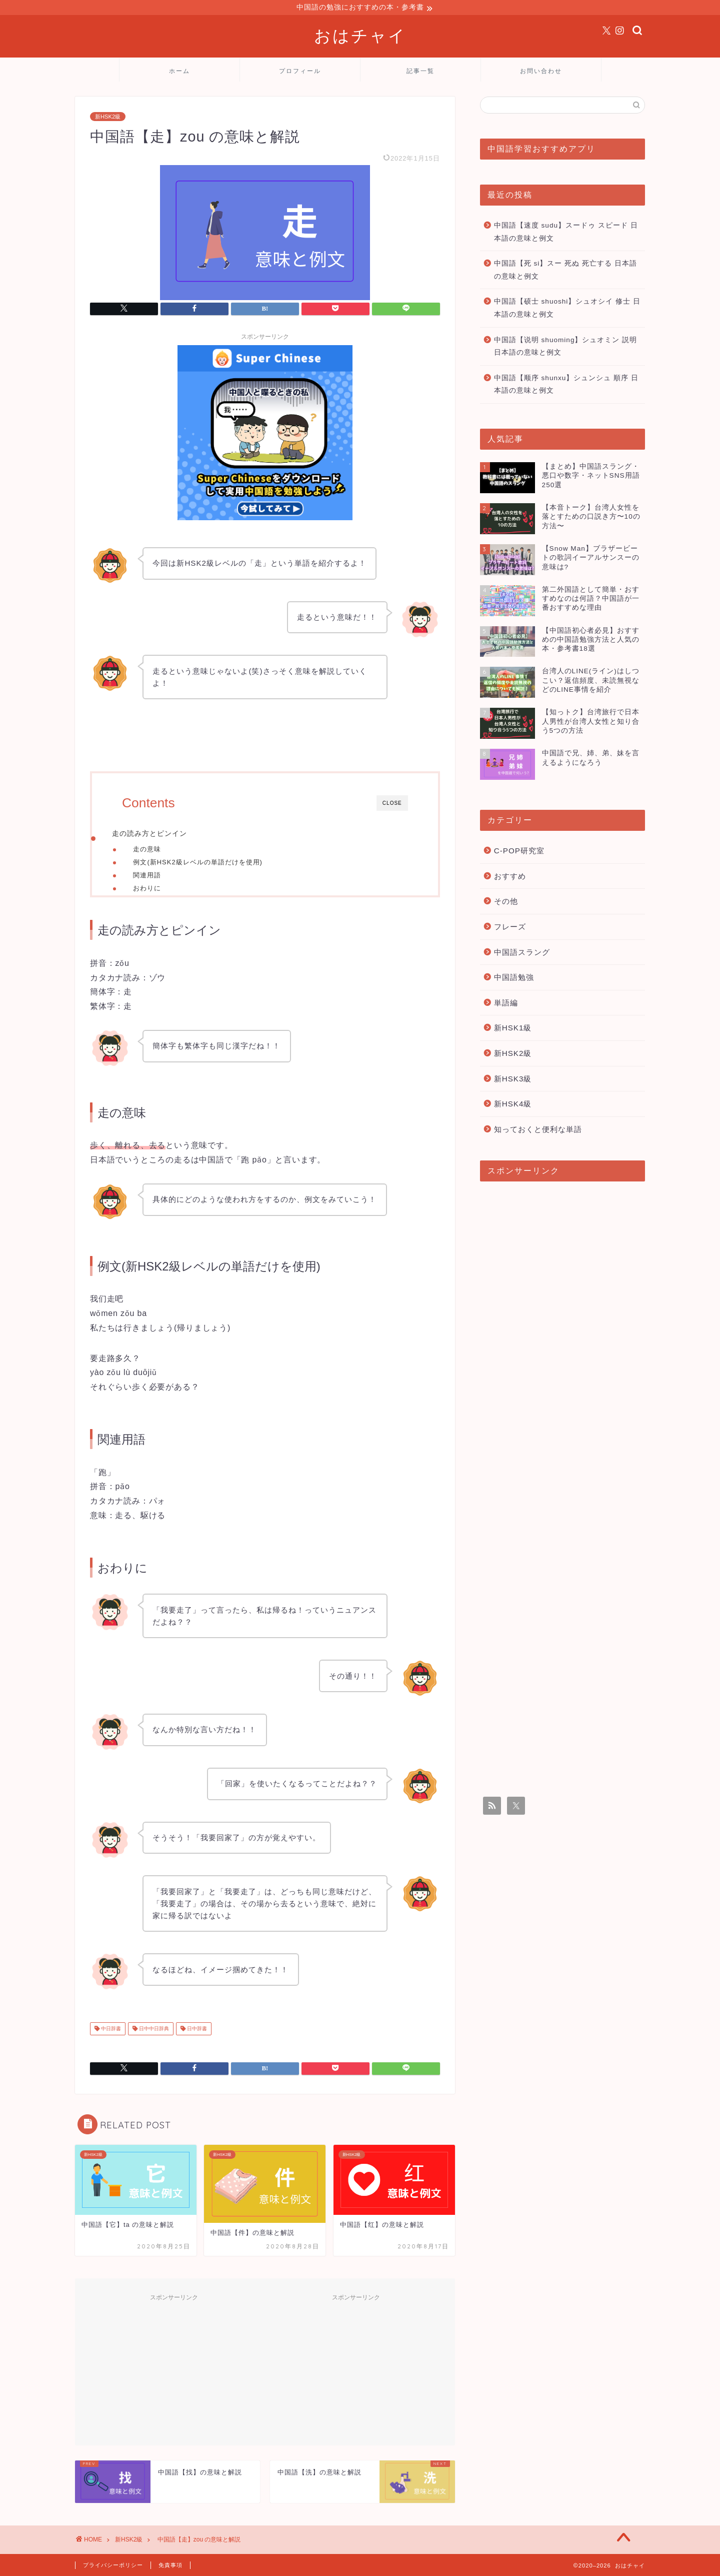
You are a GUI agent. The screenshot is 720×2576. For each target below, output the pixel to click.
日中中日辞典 (153, 2037)
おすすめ (510, 877)
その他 (506, 902)
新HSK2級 (107, 118)
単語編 (506, 1004)
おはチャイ (360, 37)
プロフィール (300, 72)
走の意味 (147, 850)
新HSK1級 (513, 1029)
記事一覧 (420, 72)
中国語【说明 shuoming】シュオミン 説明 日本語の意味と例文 (566, 348)
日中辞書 (196, 2037)
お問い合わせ (541, 72)
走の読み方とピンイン (149, 835)
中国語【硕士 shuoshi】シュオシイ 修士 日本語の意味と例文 (567, 309)
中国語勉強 (514, 978)
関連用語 (147, 876)
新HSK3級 (513, 1080)
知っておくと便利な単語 (538, 1130)
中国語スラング (522, 953)
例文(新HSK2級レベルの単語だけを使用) (197, 863)
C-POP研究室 (519, 852)
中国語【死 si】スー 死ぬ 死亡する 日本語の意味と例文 (565, 271)
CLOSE (392, 804)
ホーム (179, 72)
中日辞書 (110, 2037)
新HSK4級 (513, 1105)
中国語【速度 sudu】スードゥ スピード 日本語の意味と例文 (566, 233)
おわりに (147, 889)
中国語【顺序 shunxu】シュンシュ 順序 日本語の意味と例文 (566, 386)
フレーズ (510, 928)
